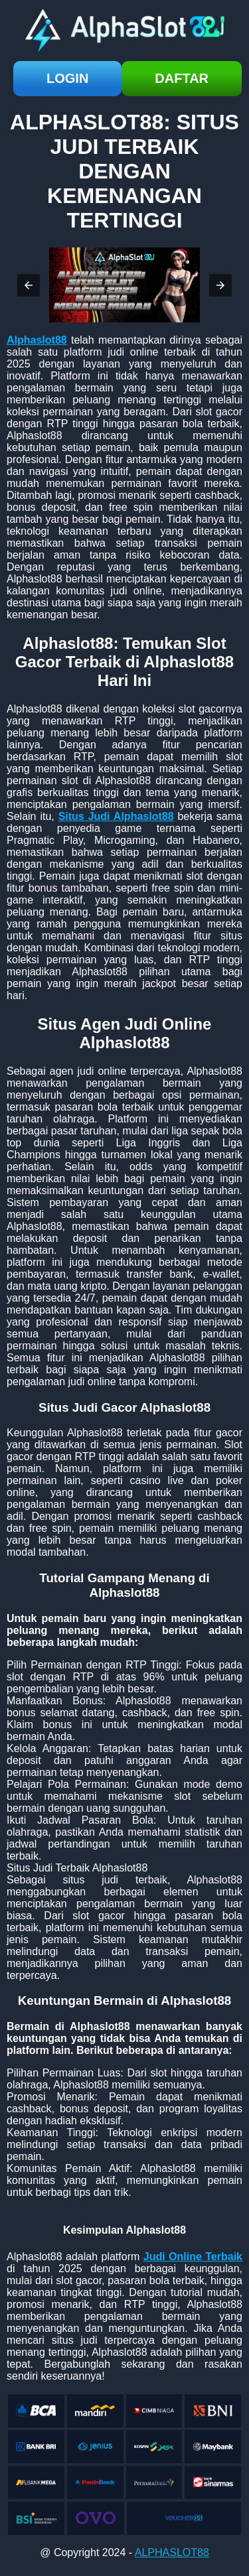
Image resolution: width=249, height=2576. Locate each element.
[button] (28, 285)
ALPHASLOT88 (172, 2552)
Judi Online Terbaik (192, 2256)
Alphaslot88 (37, 340)
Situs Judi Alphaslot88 (116, 816)
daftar (181, 78)
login (67, 78)
